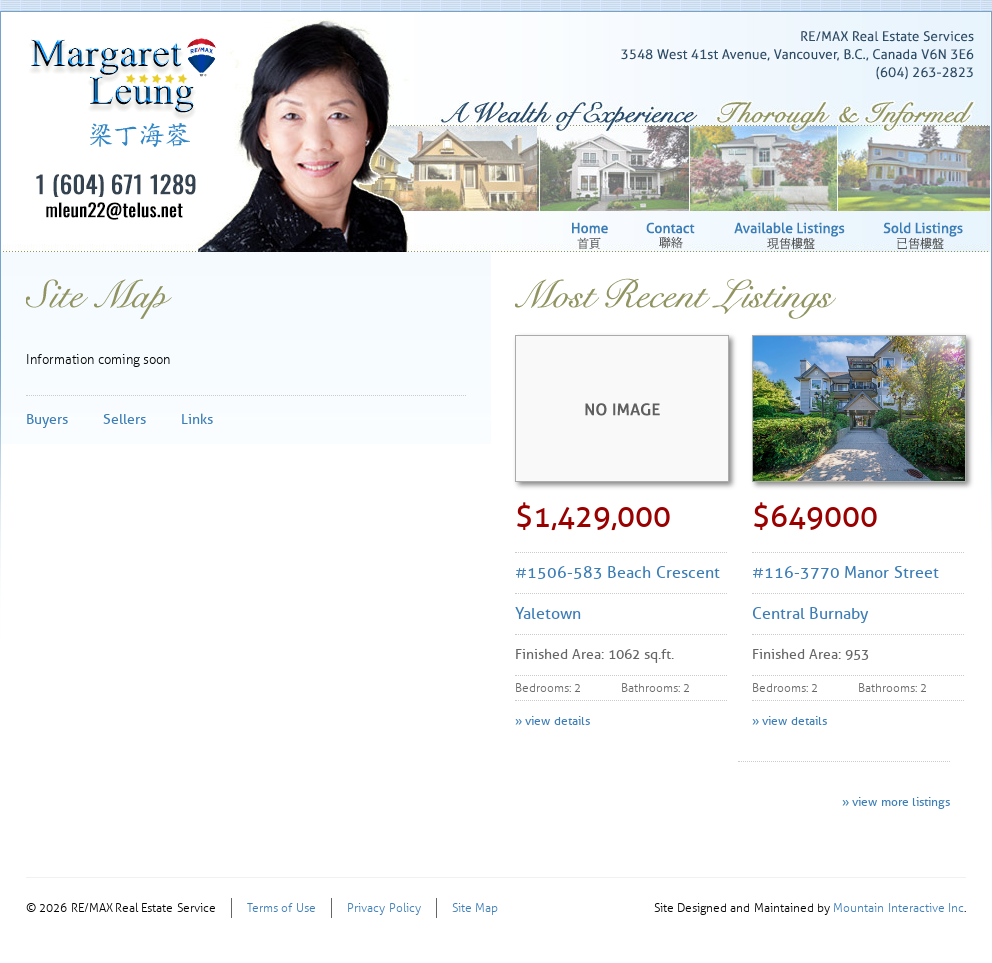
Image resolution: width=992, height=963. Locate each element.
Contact (673, 235)
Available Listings (791, 235)
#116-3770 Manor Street (845, 572)
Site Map (475, 908)
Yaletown (548, 613)
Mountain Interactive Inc (898, 908)
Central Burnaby (810, 613)
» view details (552, 720)
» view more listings (896, 801)
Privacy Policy (383, 908)
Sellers (124, 419)
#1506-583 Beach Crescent (617, 572)
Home (592, 235)
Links (197, 419)
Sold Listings (925, 235)
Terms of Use (282, 908)
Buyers (47, 419)
